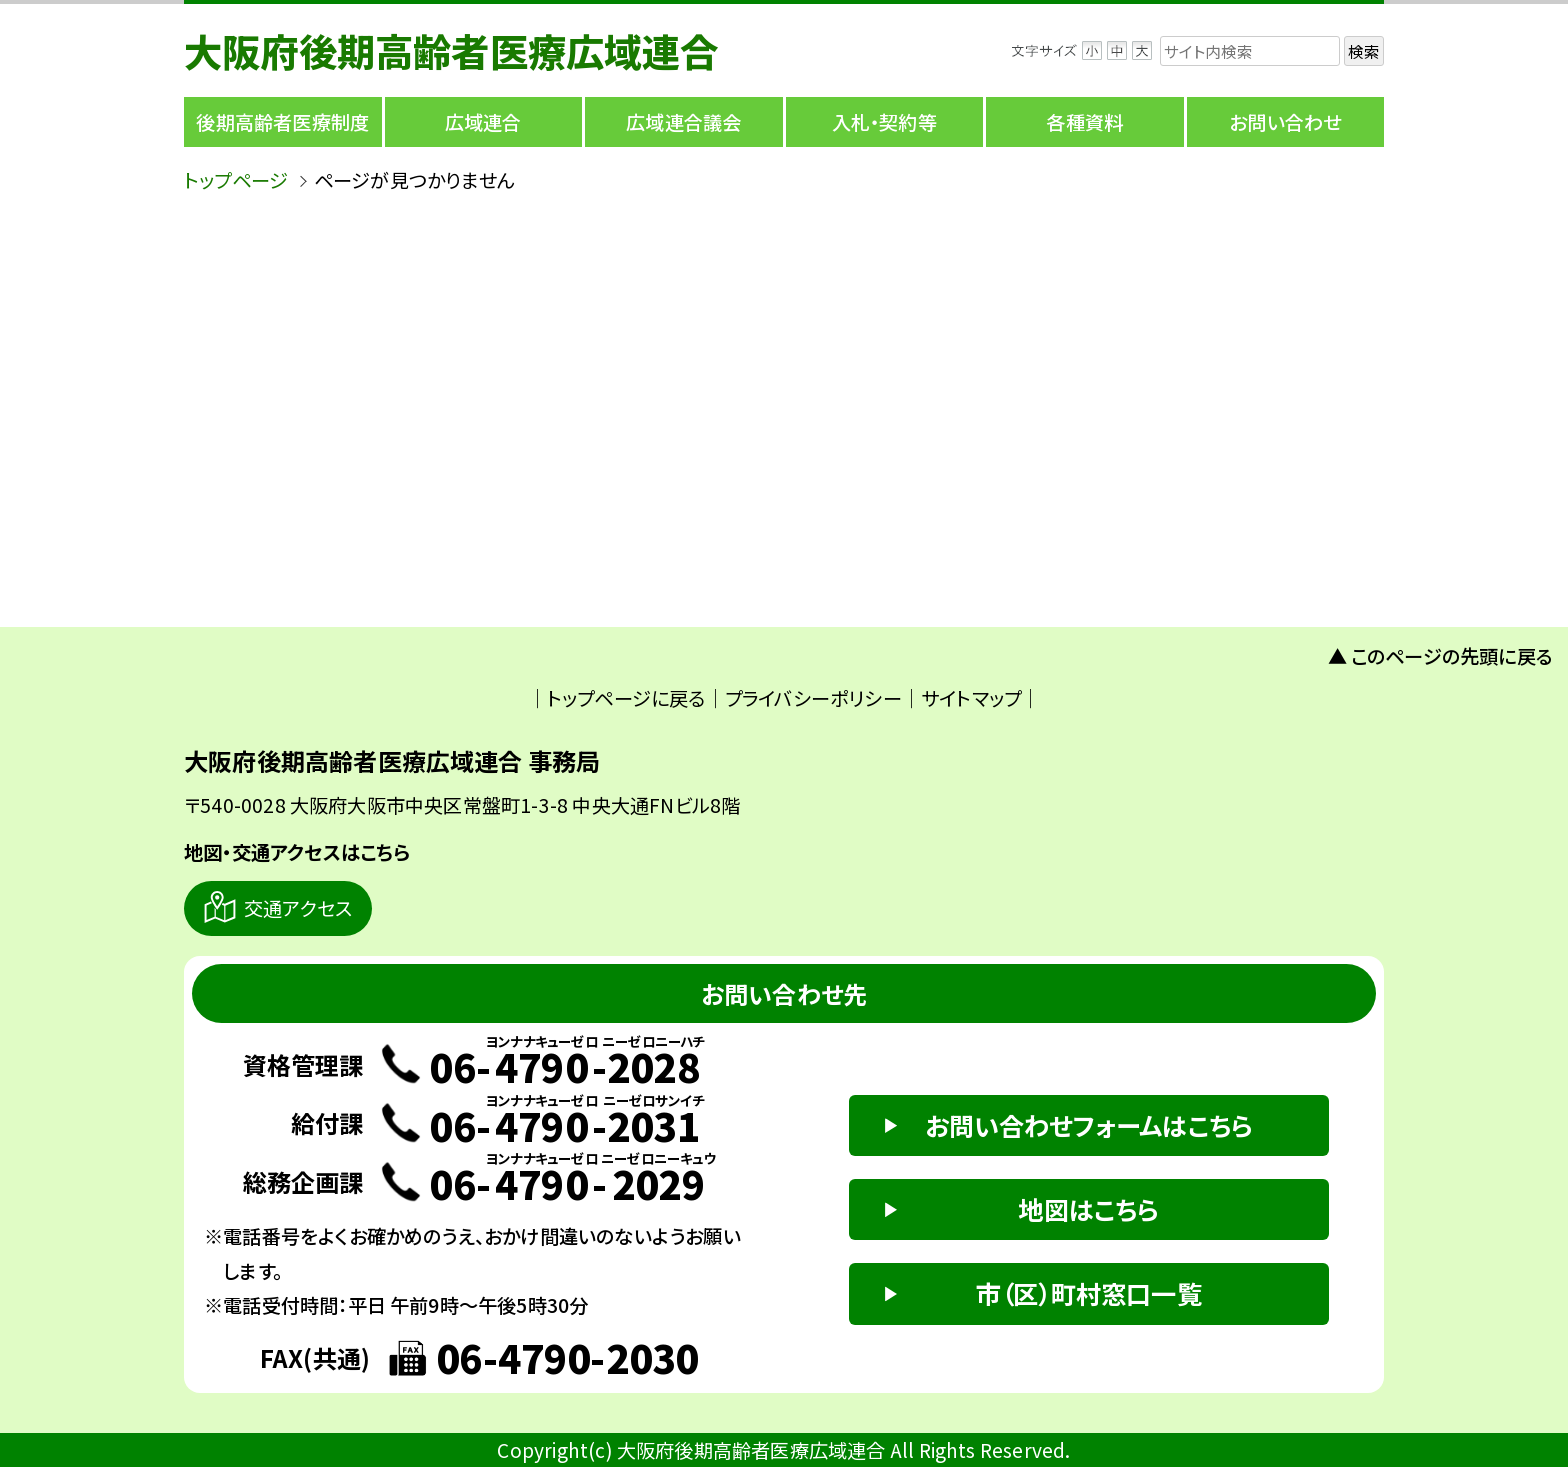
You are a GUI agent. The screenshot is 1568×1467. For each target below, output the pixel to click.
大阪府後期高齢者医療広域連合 (451, 50)
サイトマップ (971, 698)
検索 (1364, 51)
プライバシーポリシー (813, 698)
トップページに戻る (626, 698)
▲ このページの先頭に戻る (1441, 656)
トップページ (236, 180)
